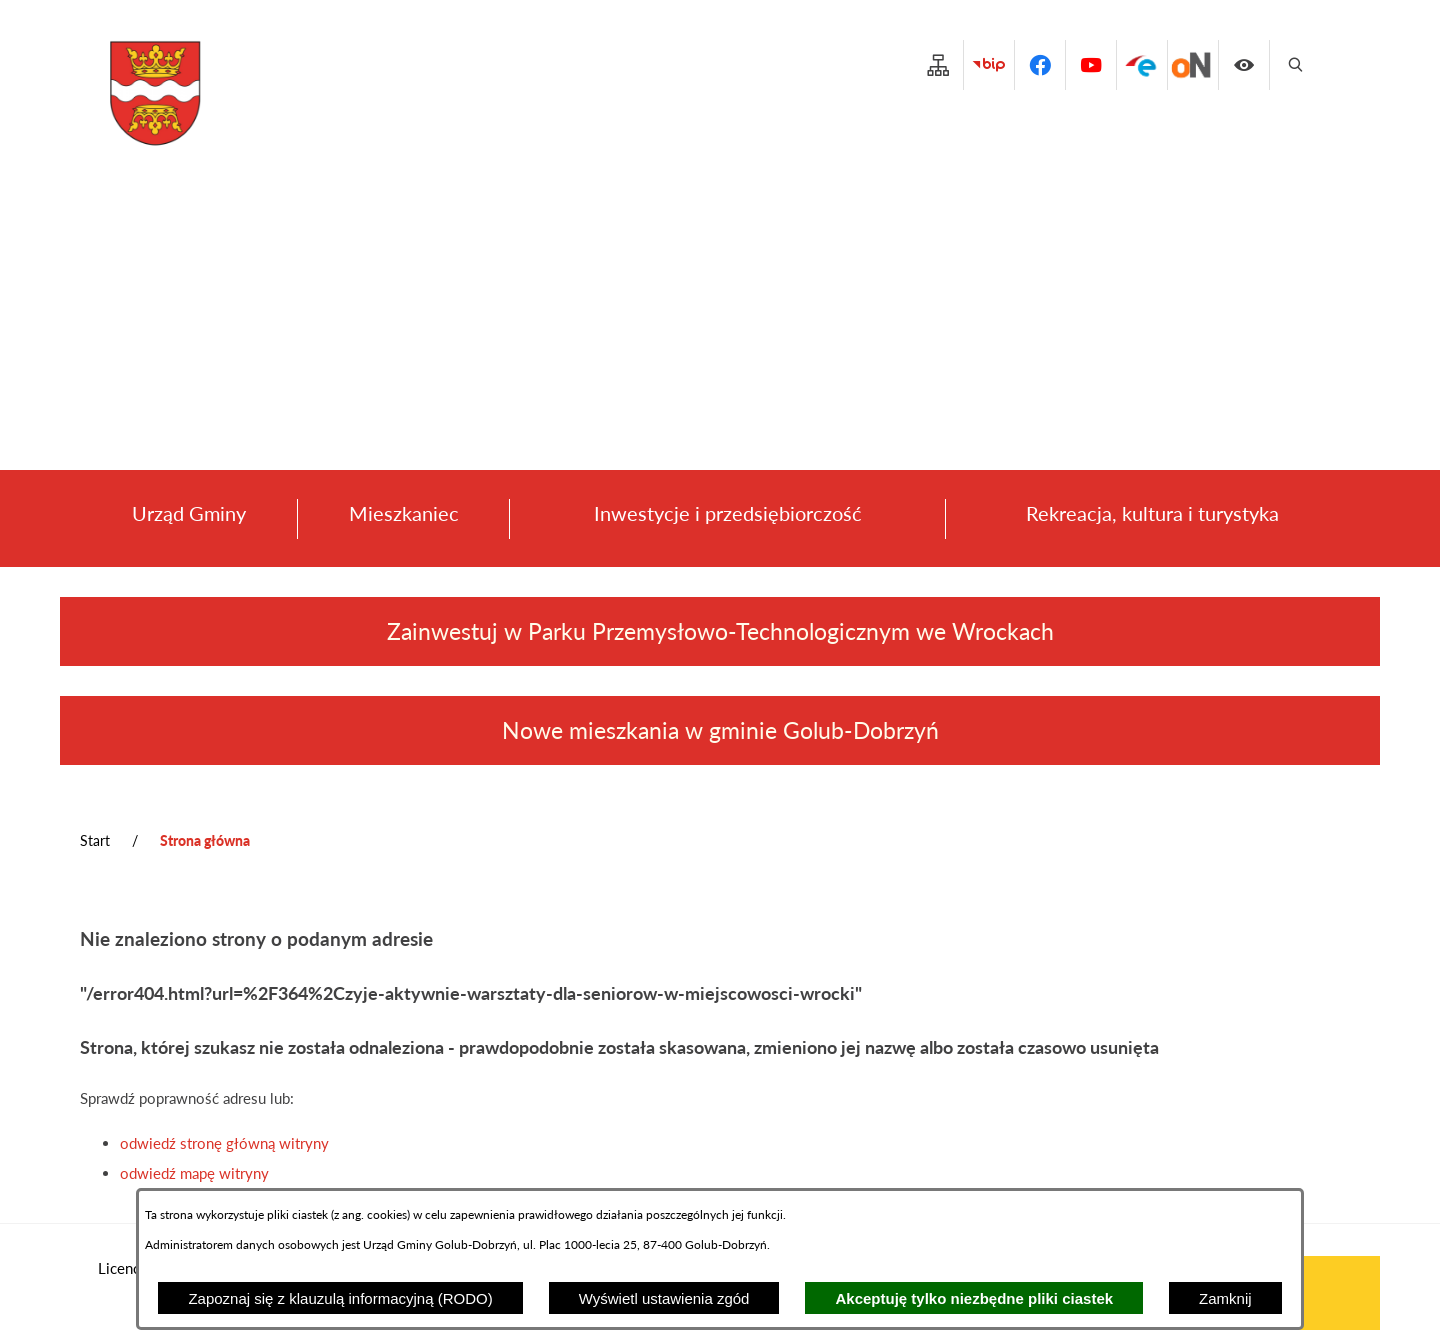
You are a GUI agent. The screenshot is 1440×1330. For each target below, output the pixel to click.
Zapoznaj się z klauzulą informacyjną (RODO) (340, 1298)
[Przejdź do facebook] (1040, 65)
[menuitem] (189, 518)
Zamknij (1225, 1298)
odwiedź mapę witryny (194, 1173)
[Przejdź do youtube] (1091, 65)
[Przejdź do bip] (989, 65)
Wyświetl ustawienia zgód (664, 1298)
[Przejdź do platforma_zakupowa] (1193, 65)
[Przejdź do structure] (938, 65)
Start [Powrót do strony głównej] (95, 840)
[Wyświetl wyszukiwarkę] (1295, 65)
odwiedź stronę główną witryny (224, 1143)
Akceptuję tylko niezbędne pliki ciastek (974, 1298)
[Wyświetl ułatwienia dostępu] (1244, 65)
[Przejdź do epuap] (1142, 65)
